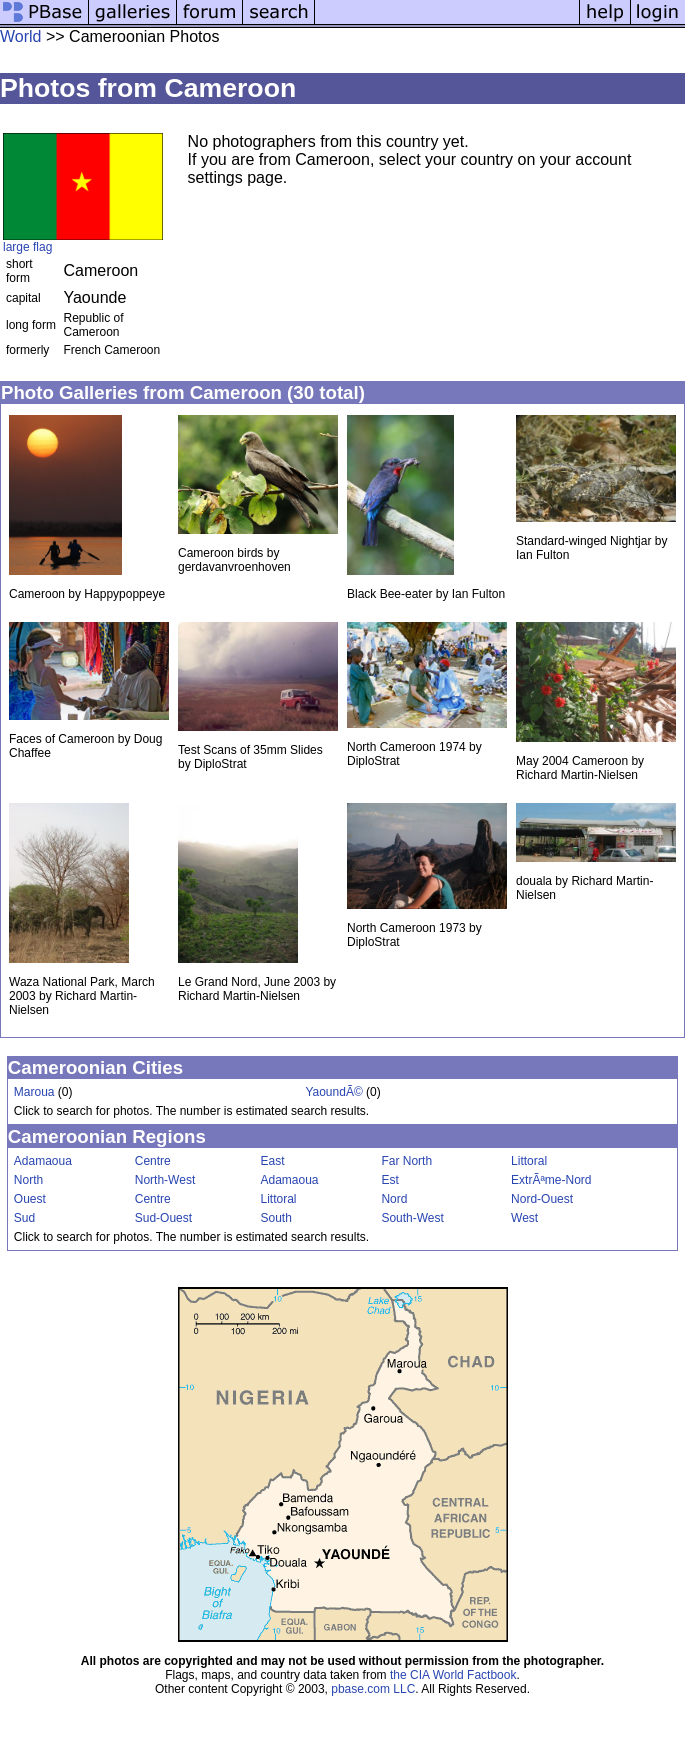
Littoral (529, 1161)
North (28, 1180)
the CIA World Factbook (453, 1675)
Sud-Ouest (163, 1218)
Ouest (30, 1199)
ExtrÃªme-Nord (551, 1180)
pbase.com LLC (373, 1689)
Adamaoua (43, 1161)
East (272, 1161)
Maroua (34, 1092)
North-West (165, 1180)
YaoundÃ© (333, 1092)
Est (389, 1180)
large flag (27, 247)
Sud (24, 1218)
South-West (412, 1218)
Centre (153, 1161)
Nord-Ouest (542, 1199)
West (524, 1218)
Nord (394, 1199)
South (275, 1218)
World (21, 36)
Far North (406, 1161)
